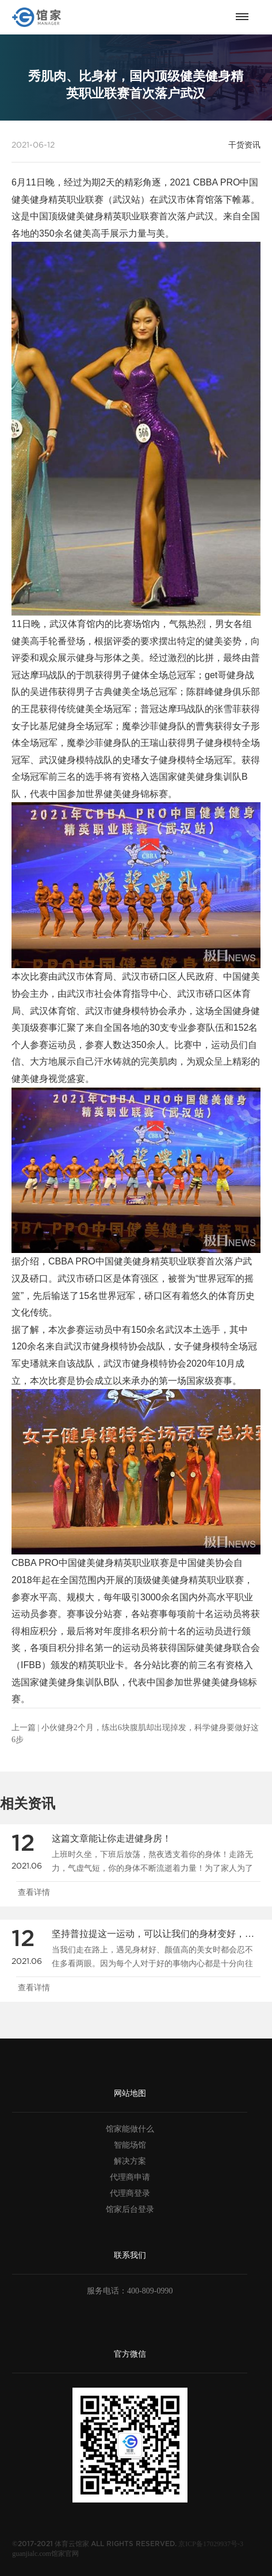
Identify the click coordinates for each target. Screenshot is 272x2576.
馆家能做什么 (130, 2129)
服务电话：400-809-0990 (130, 2291)
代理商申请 (130, 2177)
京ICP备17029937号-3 (210, 2544)
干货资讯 (244, 145)
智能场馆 (130, 2145)
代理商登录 (130, 2193)
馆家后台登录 (130, 2209)
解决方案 (130, 2161)
